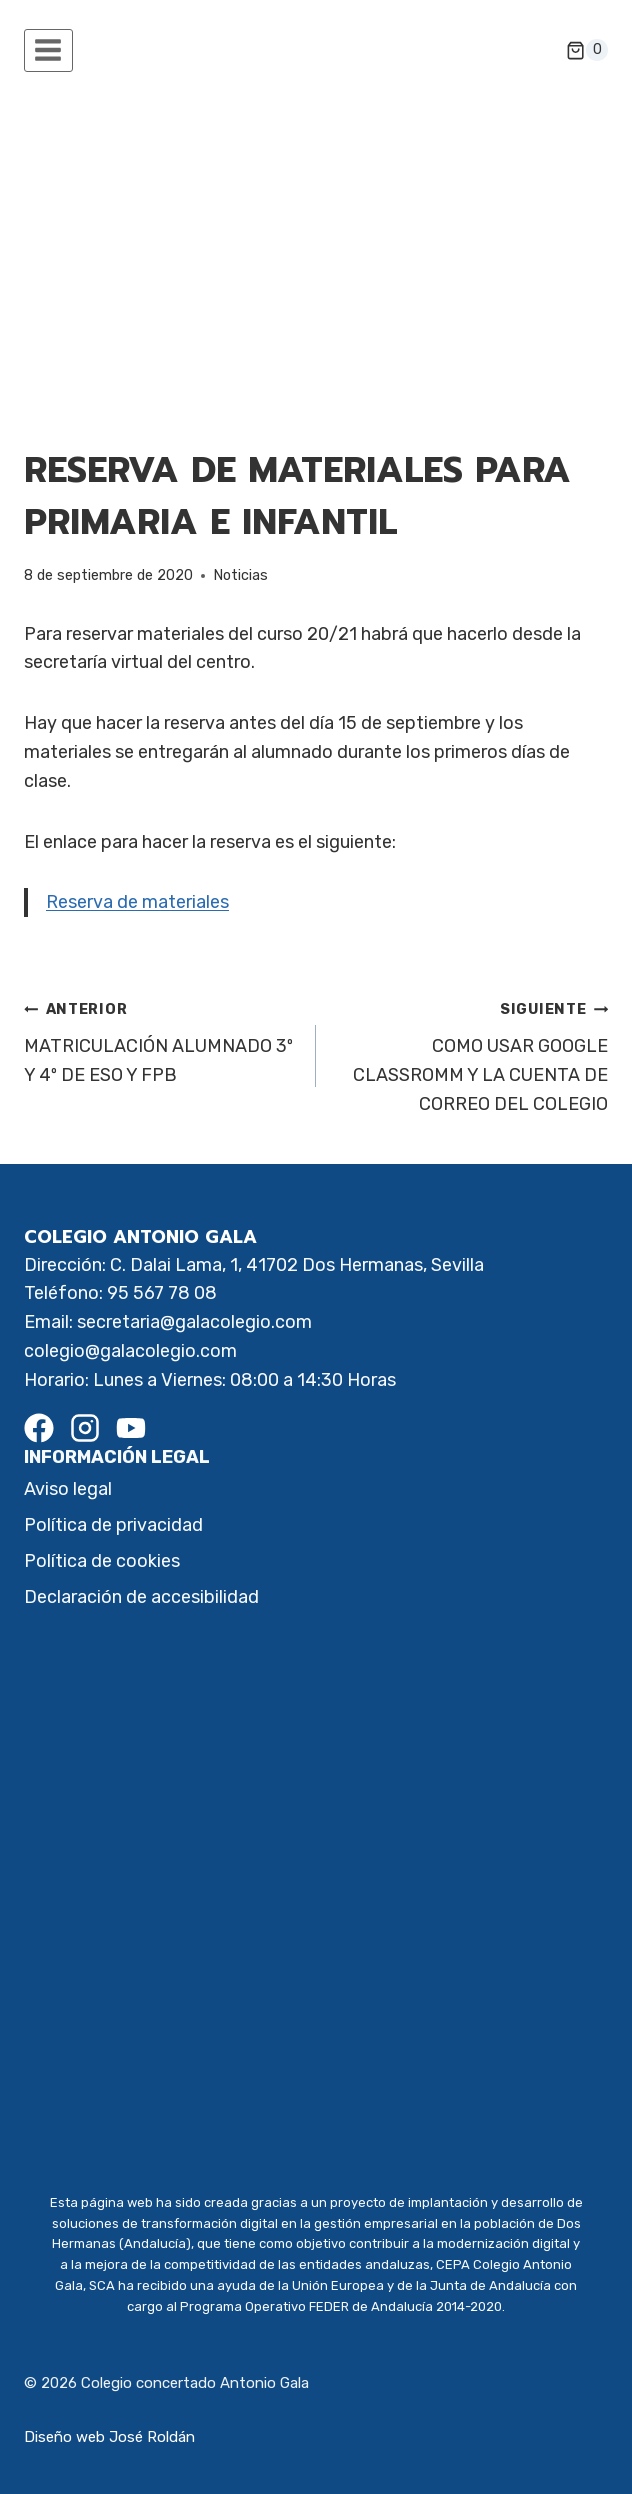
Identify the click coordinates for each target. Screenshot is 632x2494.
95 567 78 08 (162, 1293)
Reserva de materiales (137, 902)
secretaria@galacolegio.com (194, 1322)
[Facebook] (39, 1428)
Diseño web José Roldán (109, 2437)
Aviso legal (68, 1489)
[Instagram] (85, 1428)
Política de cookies (102, 1561)
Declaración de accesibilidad (141, 1597)
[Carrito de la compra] (587, 50)
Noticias (240, 575)
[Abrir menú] (48, 50)
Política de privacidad (113, 1525)
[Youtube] (131, 1428)
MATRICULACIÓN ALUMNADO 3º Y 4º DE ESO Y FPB (161, 1040)
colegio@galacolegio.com (130, 1351)
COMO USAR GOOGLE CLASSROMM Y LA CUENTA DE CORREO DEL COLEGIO (471, 1054)
